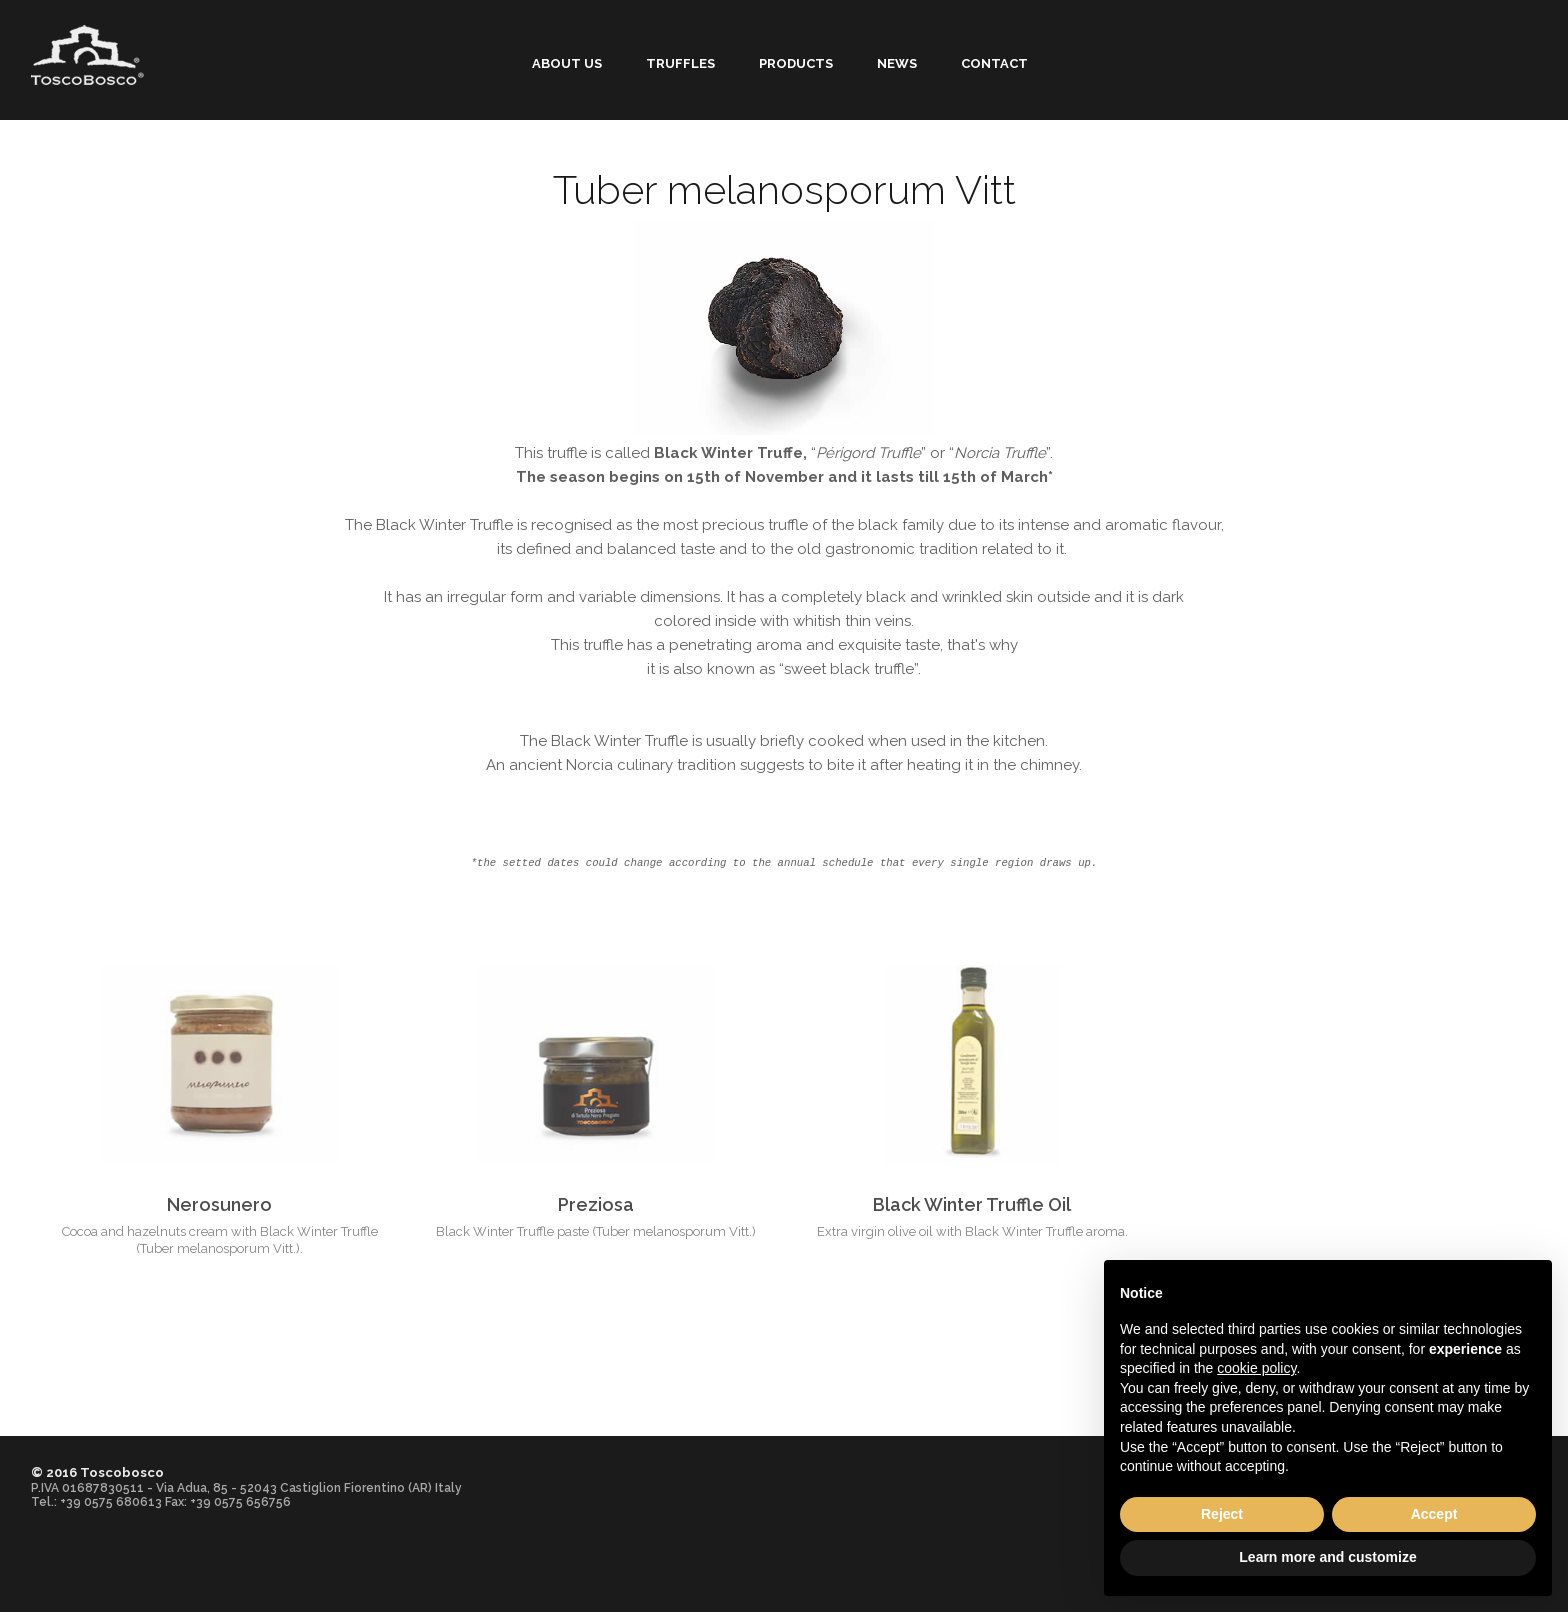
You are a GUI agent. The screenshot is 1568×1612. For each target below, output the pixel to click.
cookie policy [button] (1256, 1368)
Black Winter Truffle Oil (972, 1205)
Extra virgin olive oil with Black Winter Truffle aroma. (972, 1231)
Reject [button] (1222, 1514)
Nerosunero (219, 1205)
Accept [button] (1434, 1514)
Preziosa (596, 1205)
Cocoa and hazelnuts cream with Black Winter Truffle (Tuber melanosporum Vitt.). (220, 1240)
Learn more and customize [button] (1327, 1557)
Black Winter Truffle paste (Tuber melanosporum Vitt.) (596, 1231)
